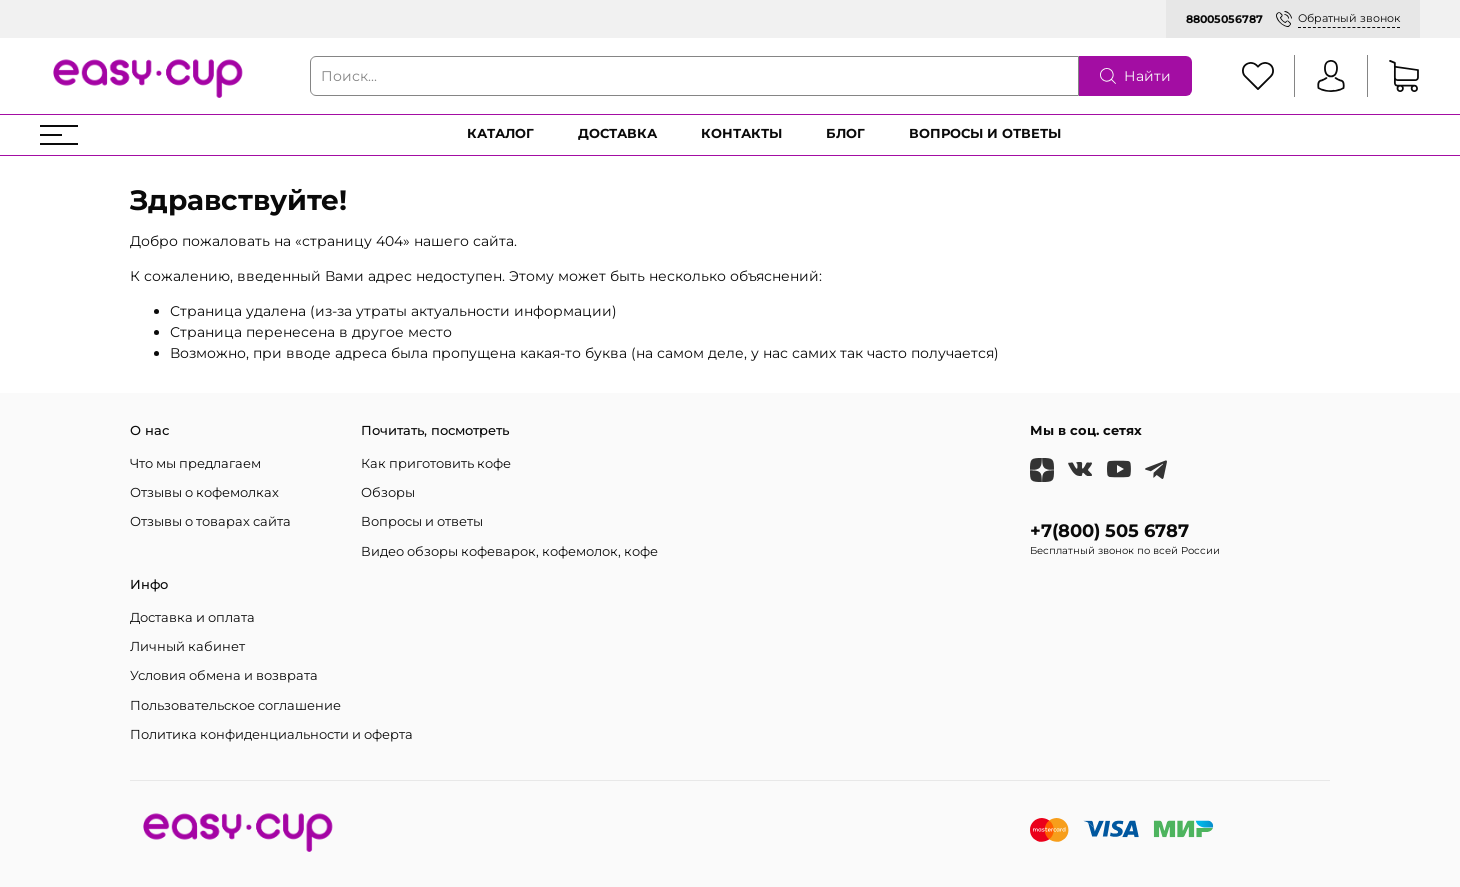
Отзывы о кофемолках (204, 492)
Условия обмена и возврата (224, 675)
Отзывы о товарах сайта (210, 521)
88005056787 (1224, 19)
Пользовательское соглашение (235, 705)
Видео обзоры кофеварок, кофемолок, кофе (509, 551)
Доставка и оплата (192, 617)
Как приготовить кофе (436, 463)
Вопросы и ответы (985, 133)
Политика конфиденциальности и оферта (271, 734)
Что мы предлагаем (195, 463)
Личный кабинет (187, 646)
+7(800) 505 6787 (1109, 530)
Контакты (741, 133)
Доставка (617, 133)
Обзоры (388, 492)
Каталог (500, 133)
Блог (845, 133)
